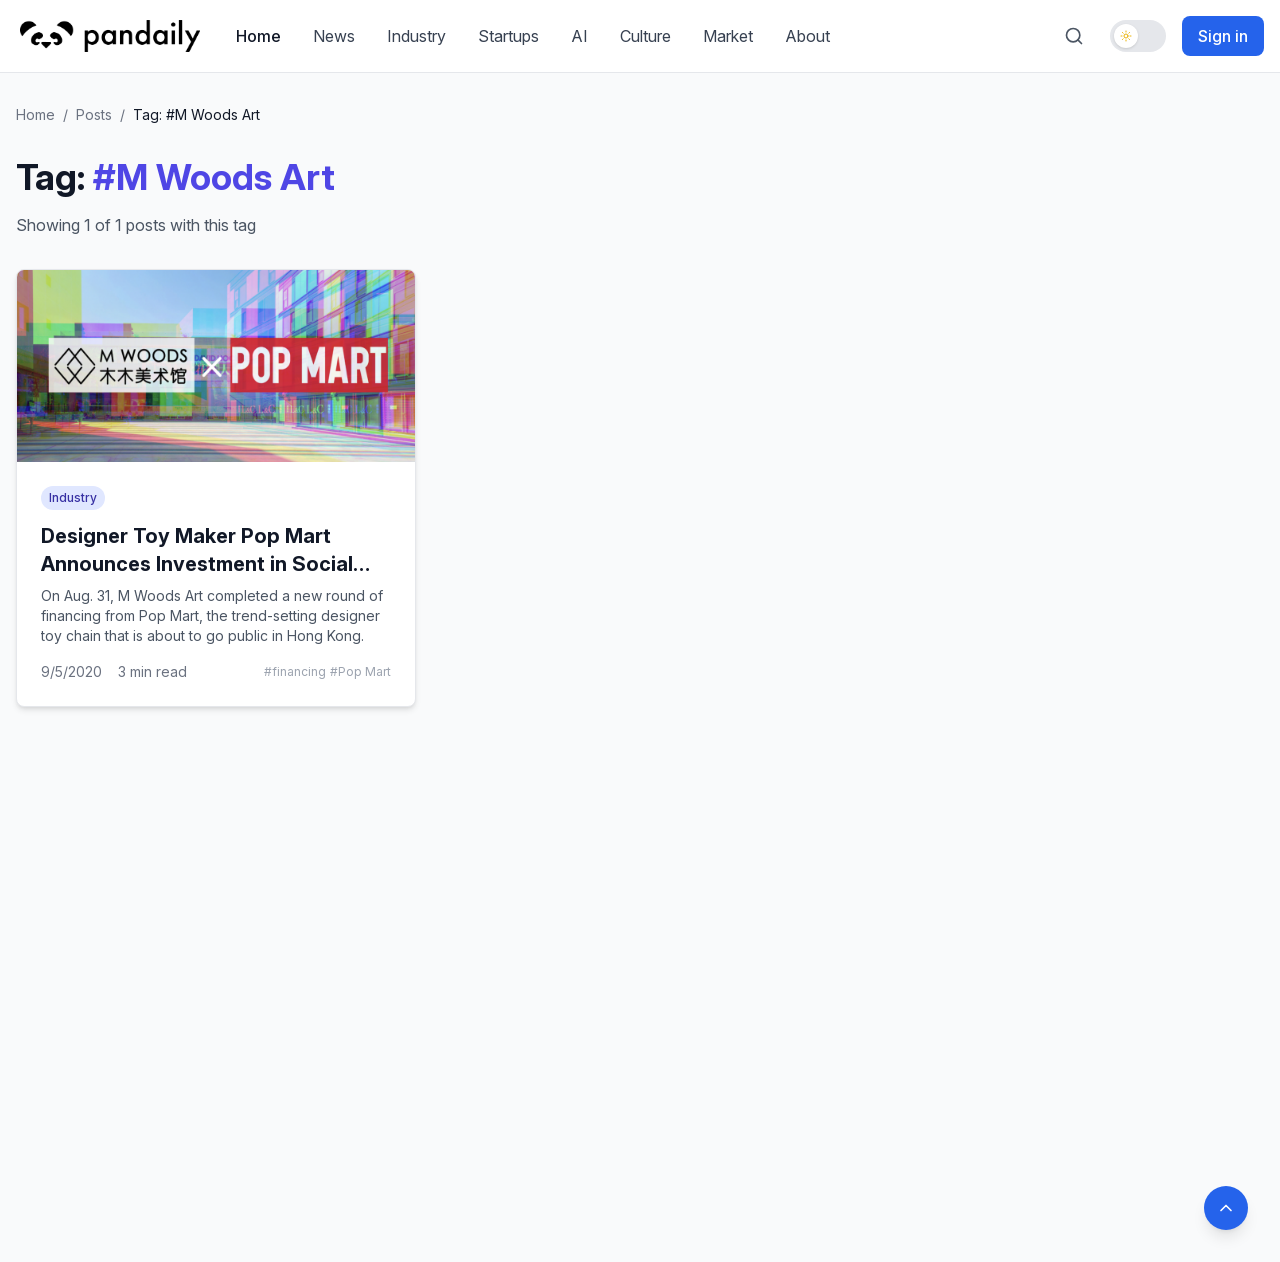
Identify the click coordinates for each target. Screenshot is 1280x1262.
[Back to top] (1226, 1208)
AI (579, 36)
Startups (508, 36)
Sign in (1223, 36)
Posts (94, 114)
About (807, 36)
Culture (645, 36)
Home (258, 36)
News (334, 36)
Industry (416, 36)
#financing (295, 671)
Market (728, 36)
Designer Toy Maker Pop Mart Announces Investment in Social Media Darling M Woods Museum (200, 564)
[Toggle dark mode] (1138, 36)
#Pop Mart (360, 671)
